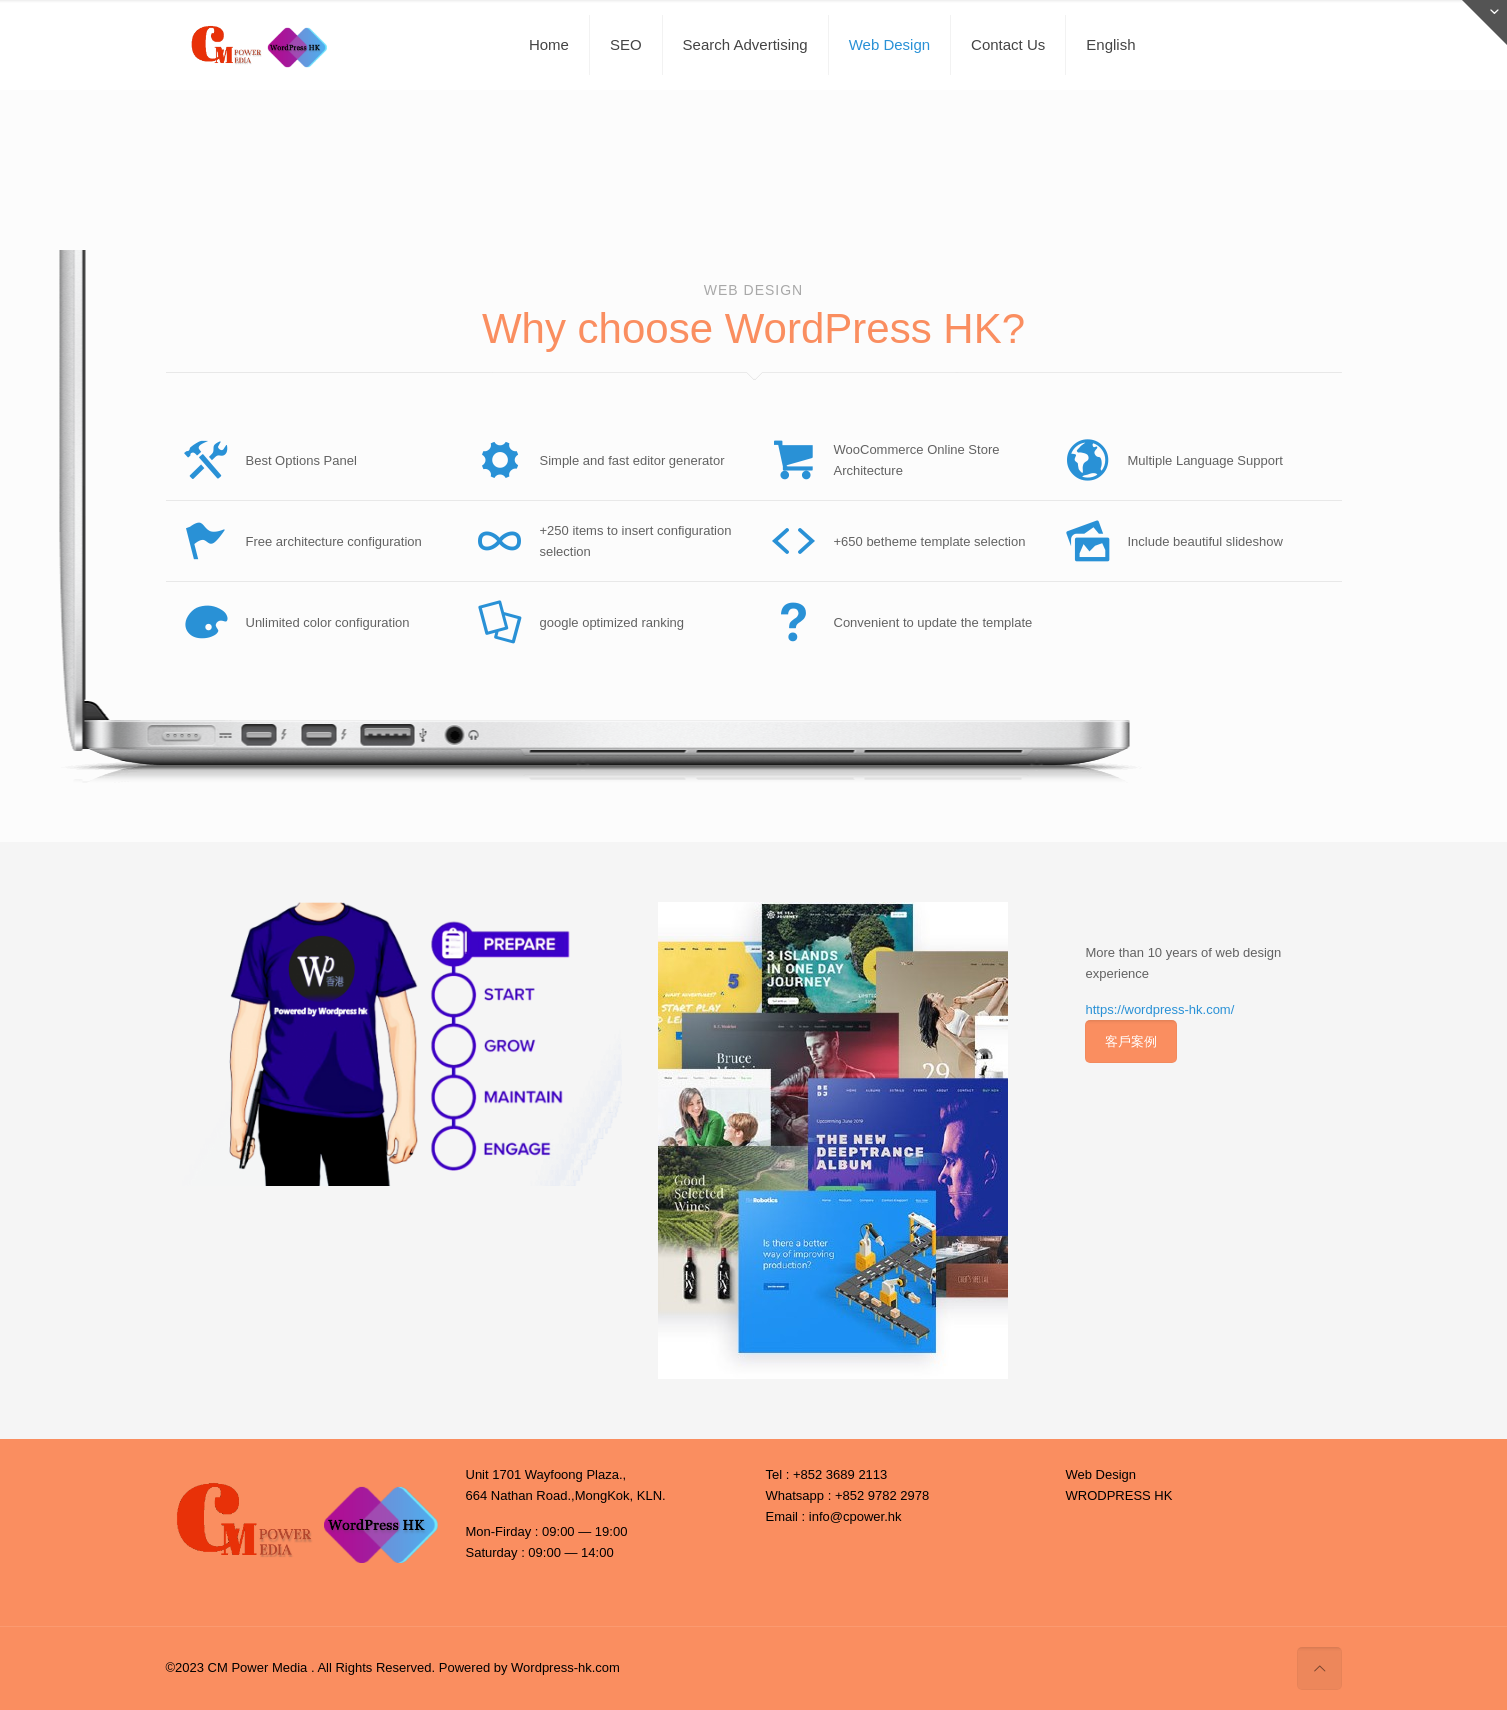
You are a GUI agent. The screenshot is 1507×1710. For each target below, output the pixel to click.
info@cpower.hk (855, 1516)
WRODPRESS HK (1119, 1495)
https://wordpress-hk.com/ (1159, 1009)
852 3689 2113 (844, 1474)
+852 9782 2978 (882, 1495)
